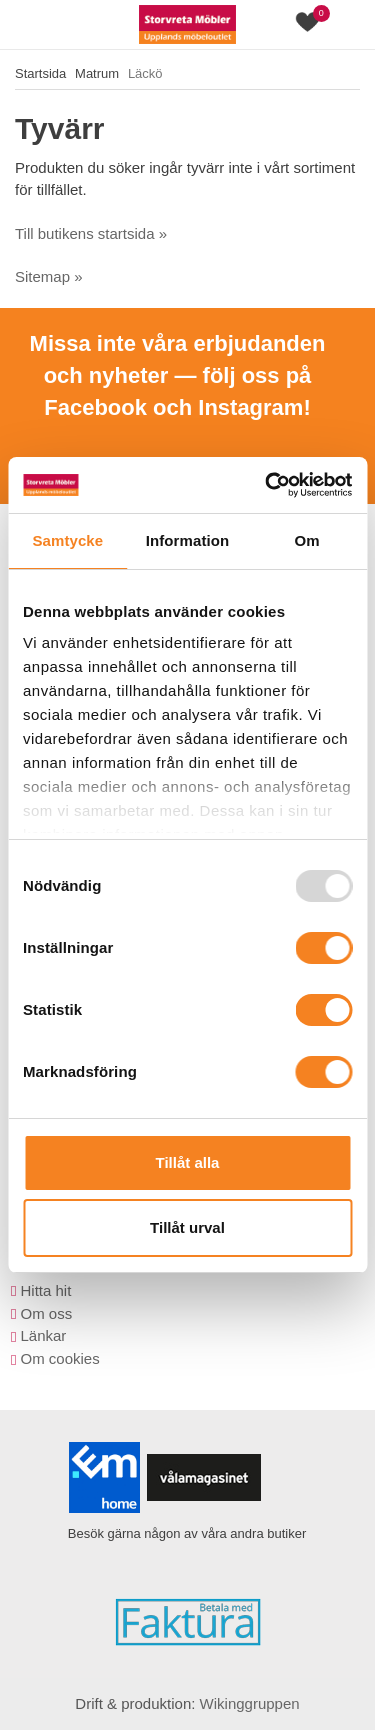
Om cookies (59, 1358)
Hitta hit (45, 1290)
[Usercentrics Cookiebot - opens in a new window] (267, 485)
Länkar (43, 1335)
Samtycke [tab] (67, 540)
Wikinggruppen (250, 1703)
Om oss (46, 1313)
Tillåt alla (188, 1162)
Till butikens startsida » (91, 233)
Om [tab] (307, 540)
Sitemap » (49, 276)
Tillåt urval (187, 1227)
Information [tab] (188, 540)
